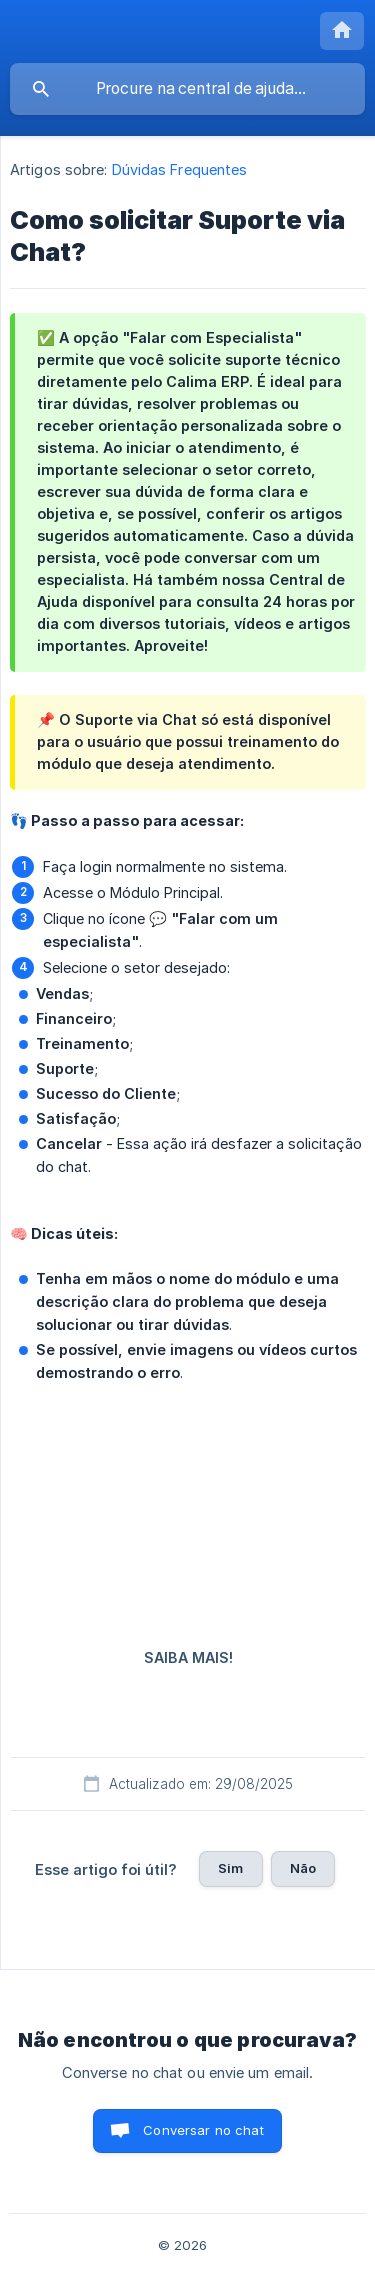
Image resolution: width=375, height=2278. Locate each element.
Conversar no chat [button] (203, 2130)
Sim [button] (230, 1868)
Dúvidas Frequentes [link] (180, 169)
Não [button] (303, 1868)
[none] (342, 31)
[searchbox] (187, 89)
